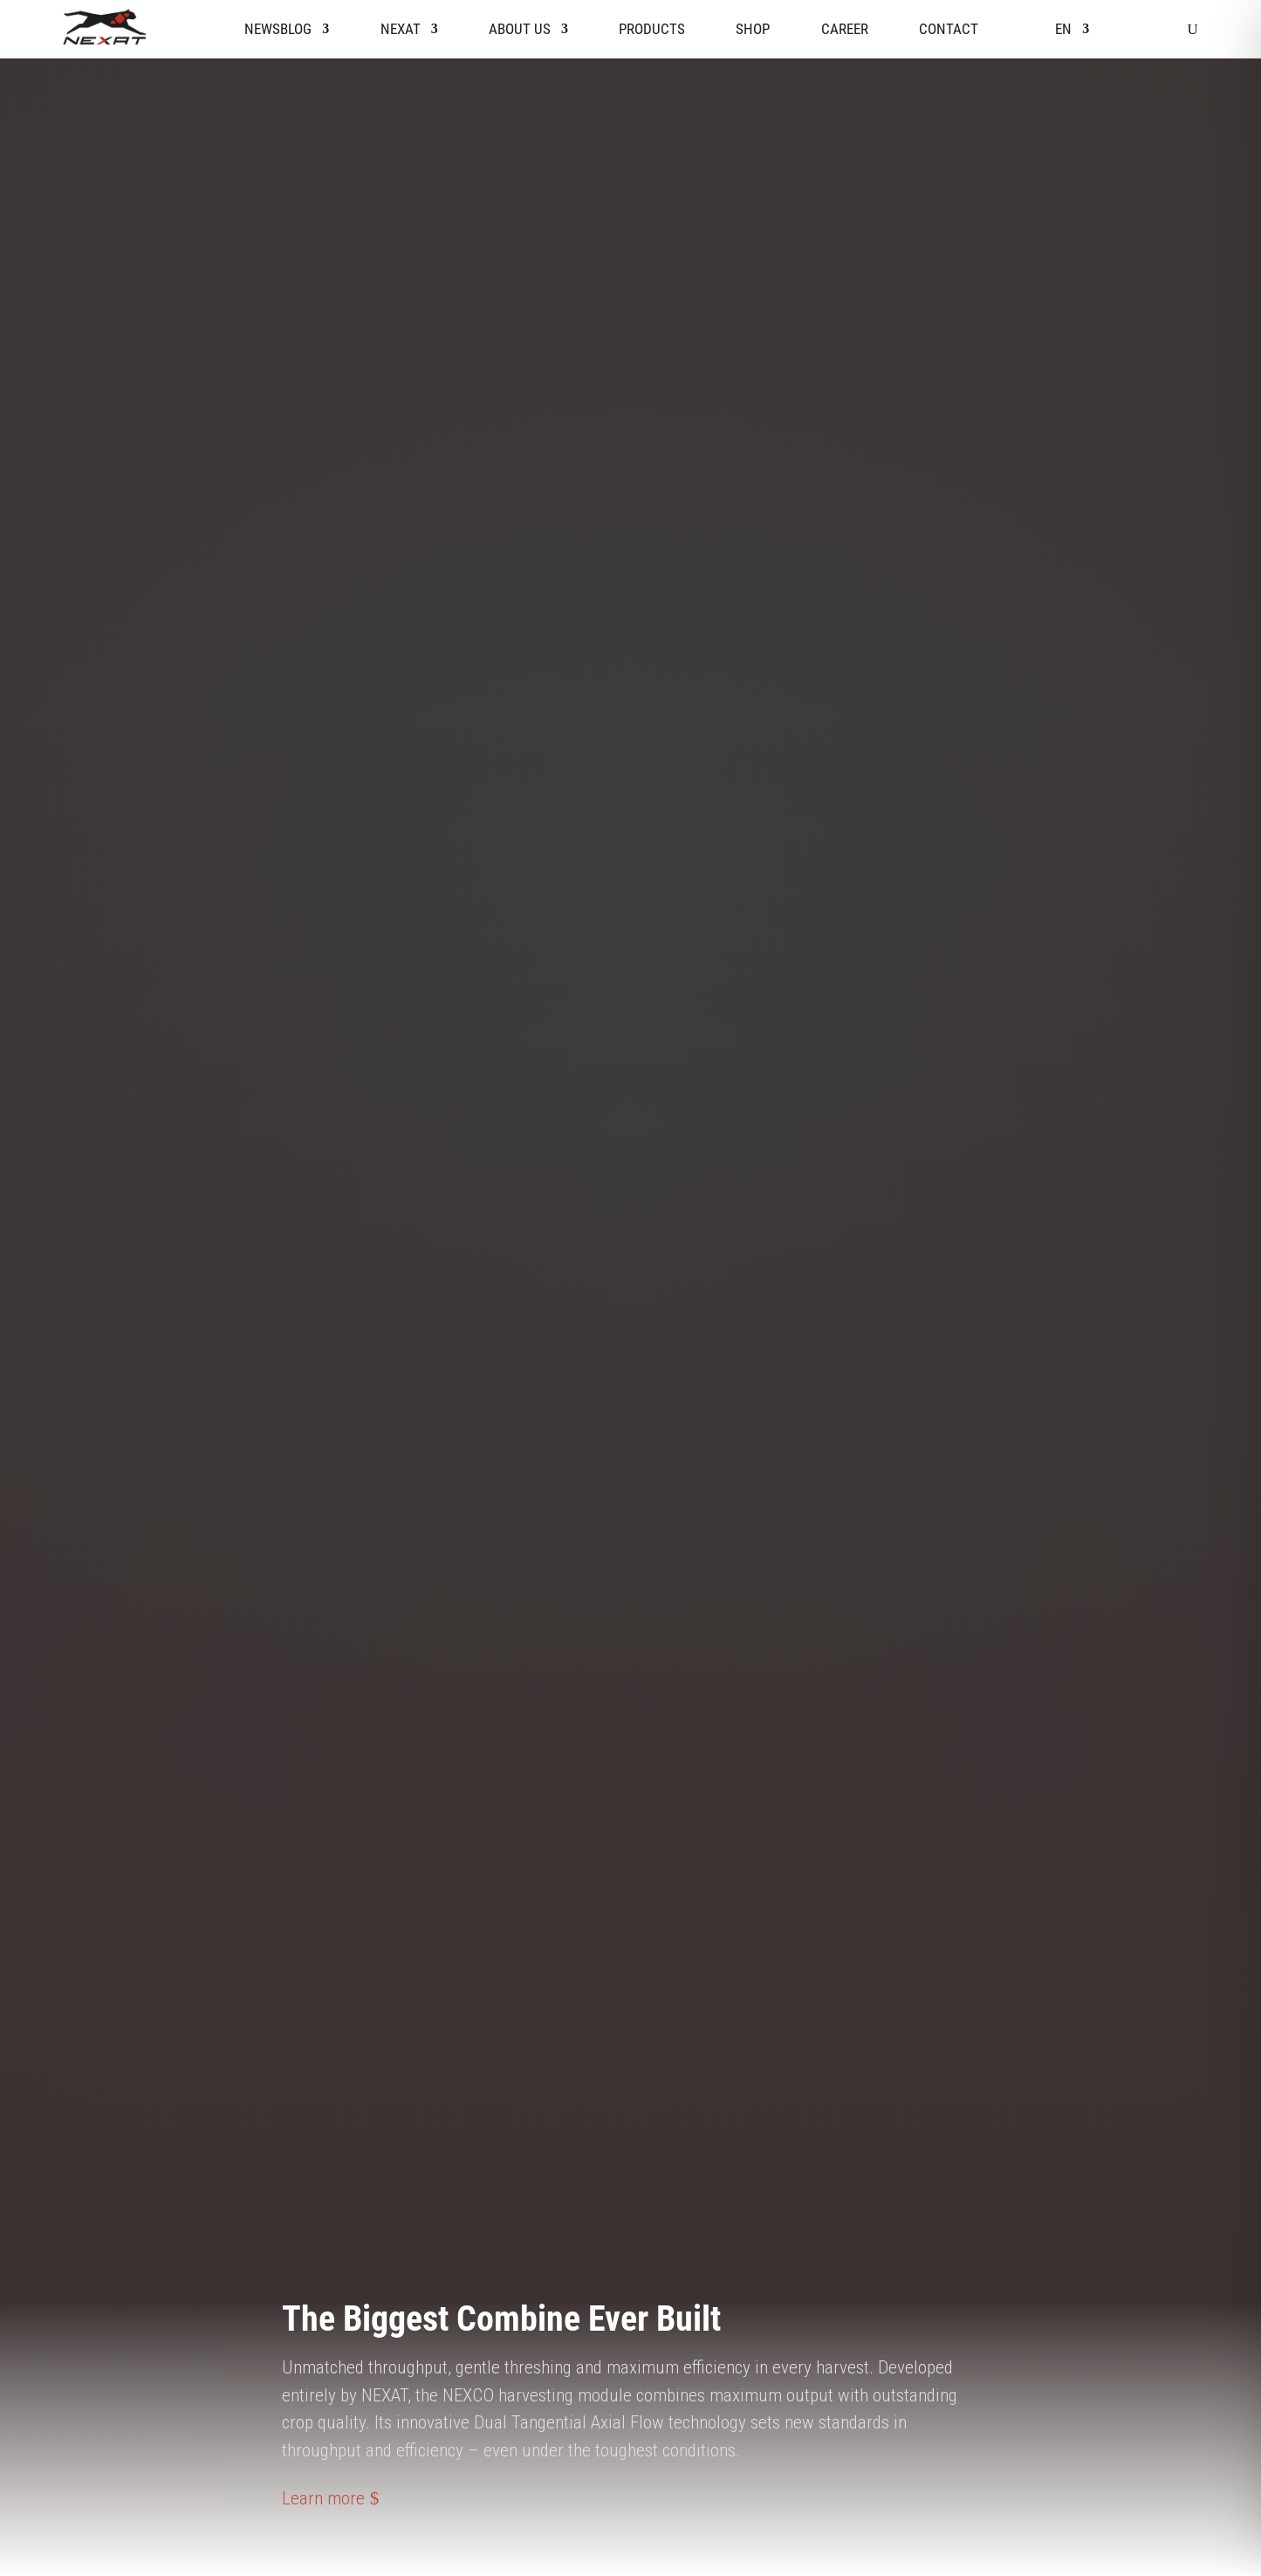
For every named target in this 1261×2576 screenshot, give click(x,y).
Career (844, 29)
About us (520, 29)
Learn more (323, 2498)
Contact (948, 29)
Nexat (400, 29)
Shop (753, 29)
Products (652, 29)
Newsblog (278, 29)
